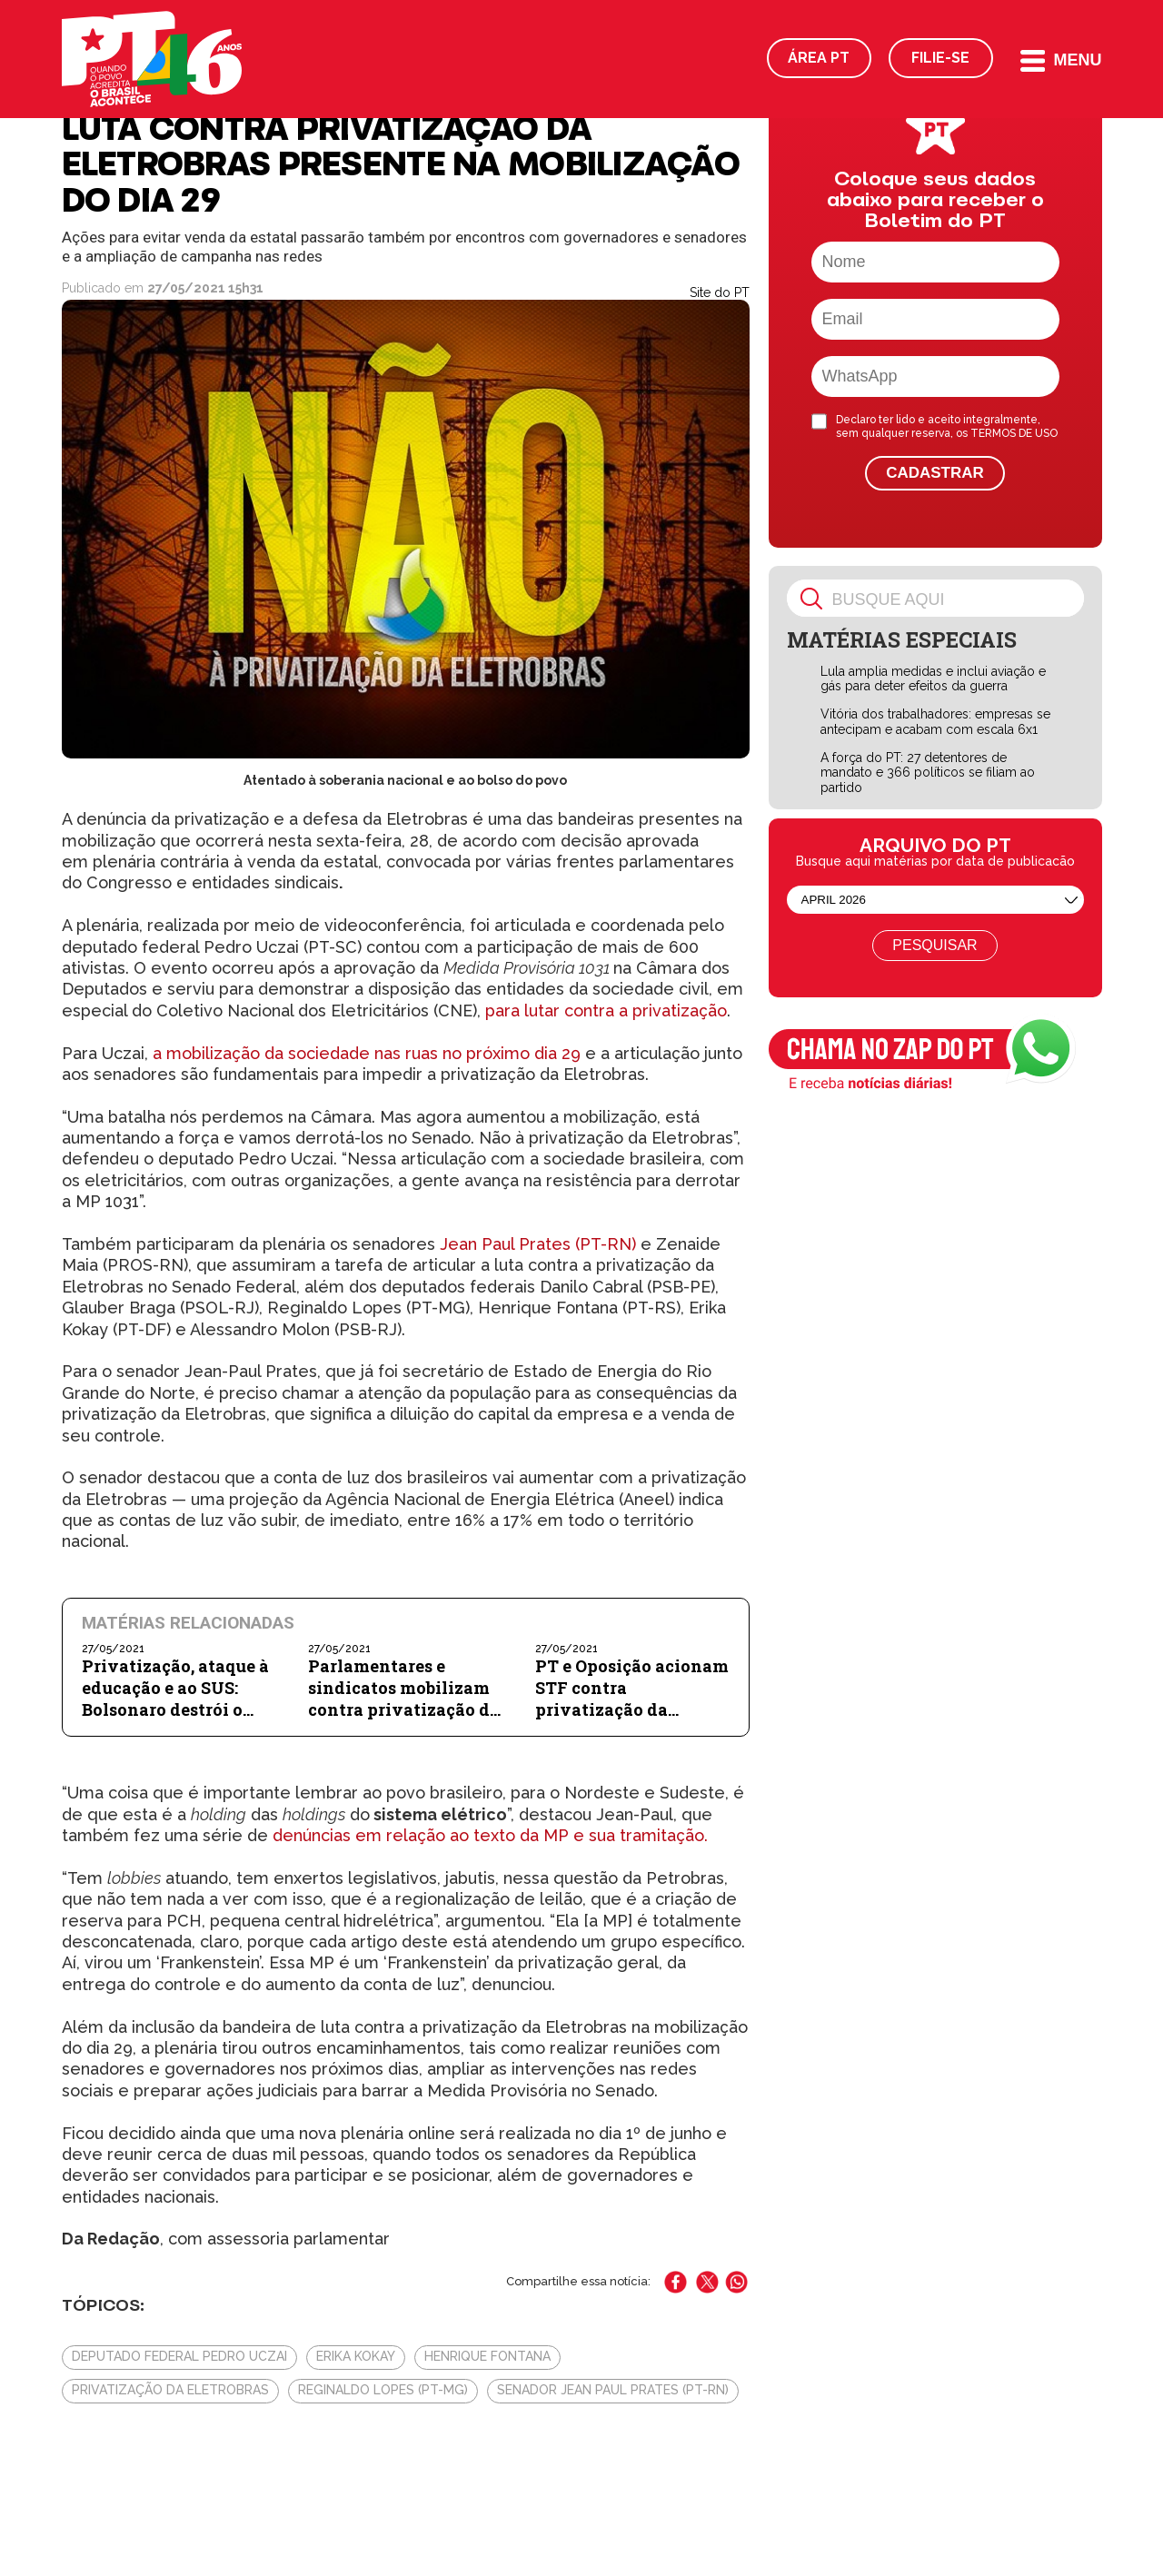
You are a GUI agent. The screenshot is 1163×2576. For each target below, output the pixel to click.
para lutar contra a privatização (606, 1010)
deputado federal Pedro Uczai (179, 2356)
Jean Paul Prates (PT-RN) (538, 1243)
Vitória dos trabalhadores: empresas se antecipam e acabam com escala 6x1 (935, 722)
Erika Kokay (355, 2356)
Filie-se (940, 57)
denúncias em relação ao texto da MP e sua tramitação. (490, 1835)
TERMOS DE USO (1014, 433)
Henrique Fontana (487, 2356)
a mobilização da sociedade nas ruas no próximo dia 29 (367, 1053)
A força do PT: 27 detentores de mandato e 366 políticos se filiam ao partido (927, 773)
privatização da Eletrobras (170, 2390)
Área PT (819, 57)
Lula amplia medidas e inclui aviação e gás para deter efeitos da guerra (933, 679)
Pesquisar (934, 945)
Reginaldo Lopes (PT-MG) (383, 2390)
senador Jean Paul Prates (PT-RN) (613, 2390)
